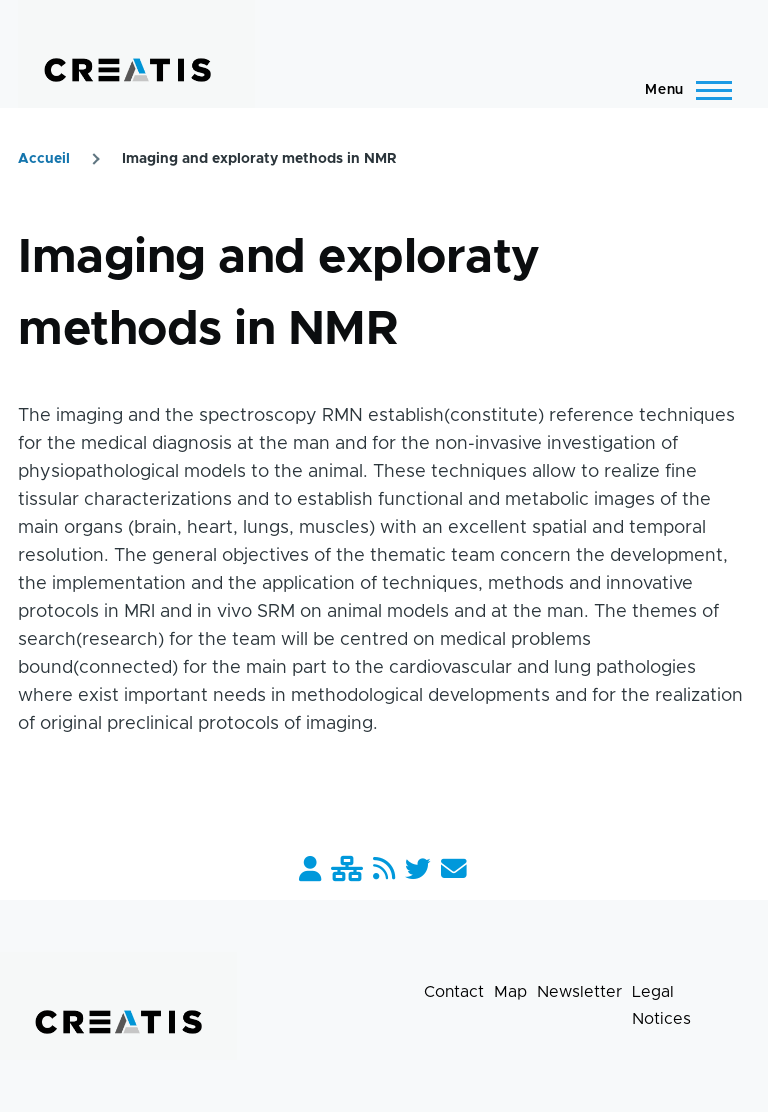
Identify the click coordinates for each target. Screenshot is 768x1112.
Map (510, 992)
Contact (454, 992)
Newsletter (579, 992)
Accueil (44, 159)
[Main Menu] (682, 90)
